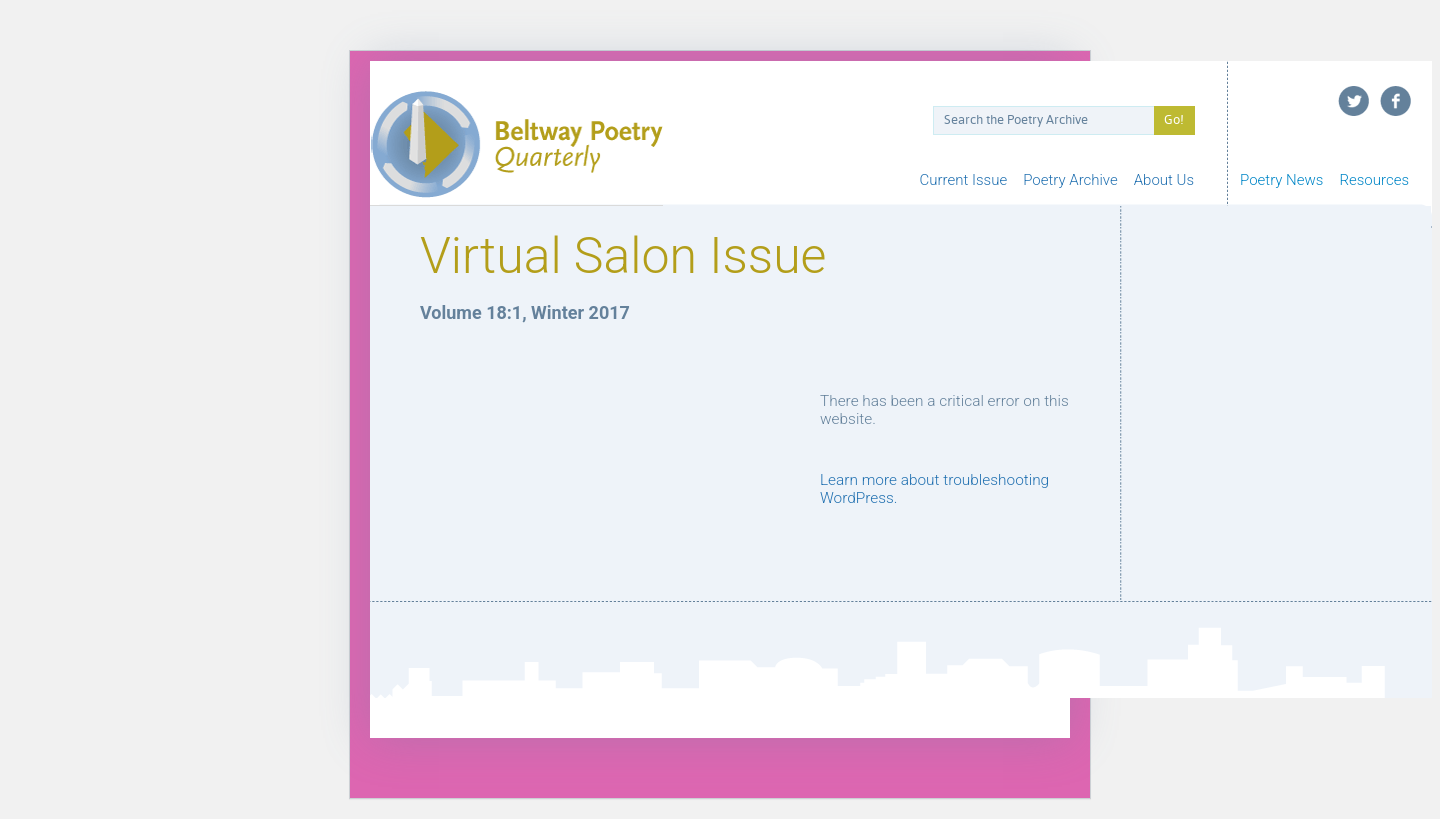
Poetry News (1281, 180)
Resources (1374, 180)
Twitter (1354, 101)
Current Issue (964, 180)
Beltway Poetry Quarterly (516, 144)
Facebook (1396, 101)
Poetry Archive (1070, 180)
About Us (1164, 180)
